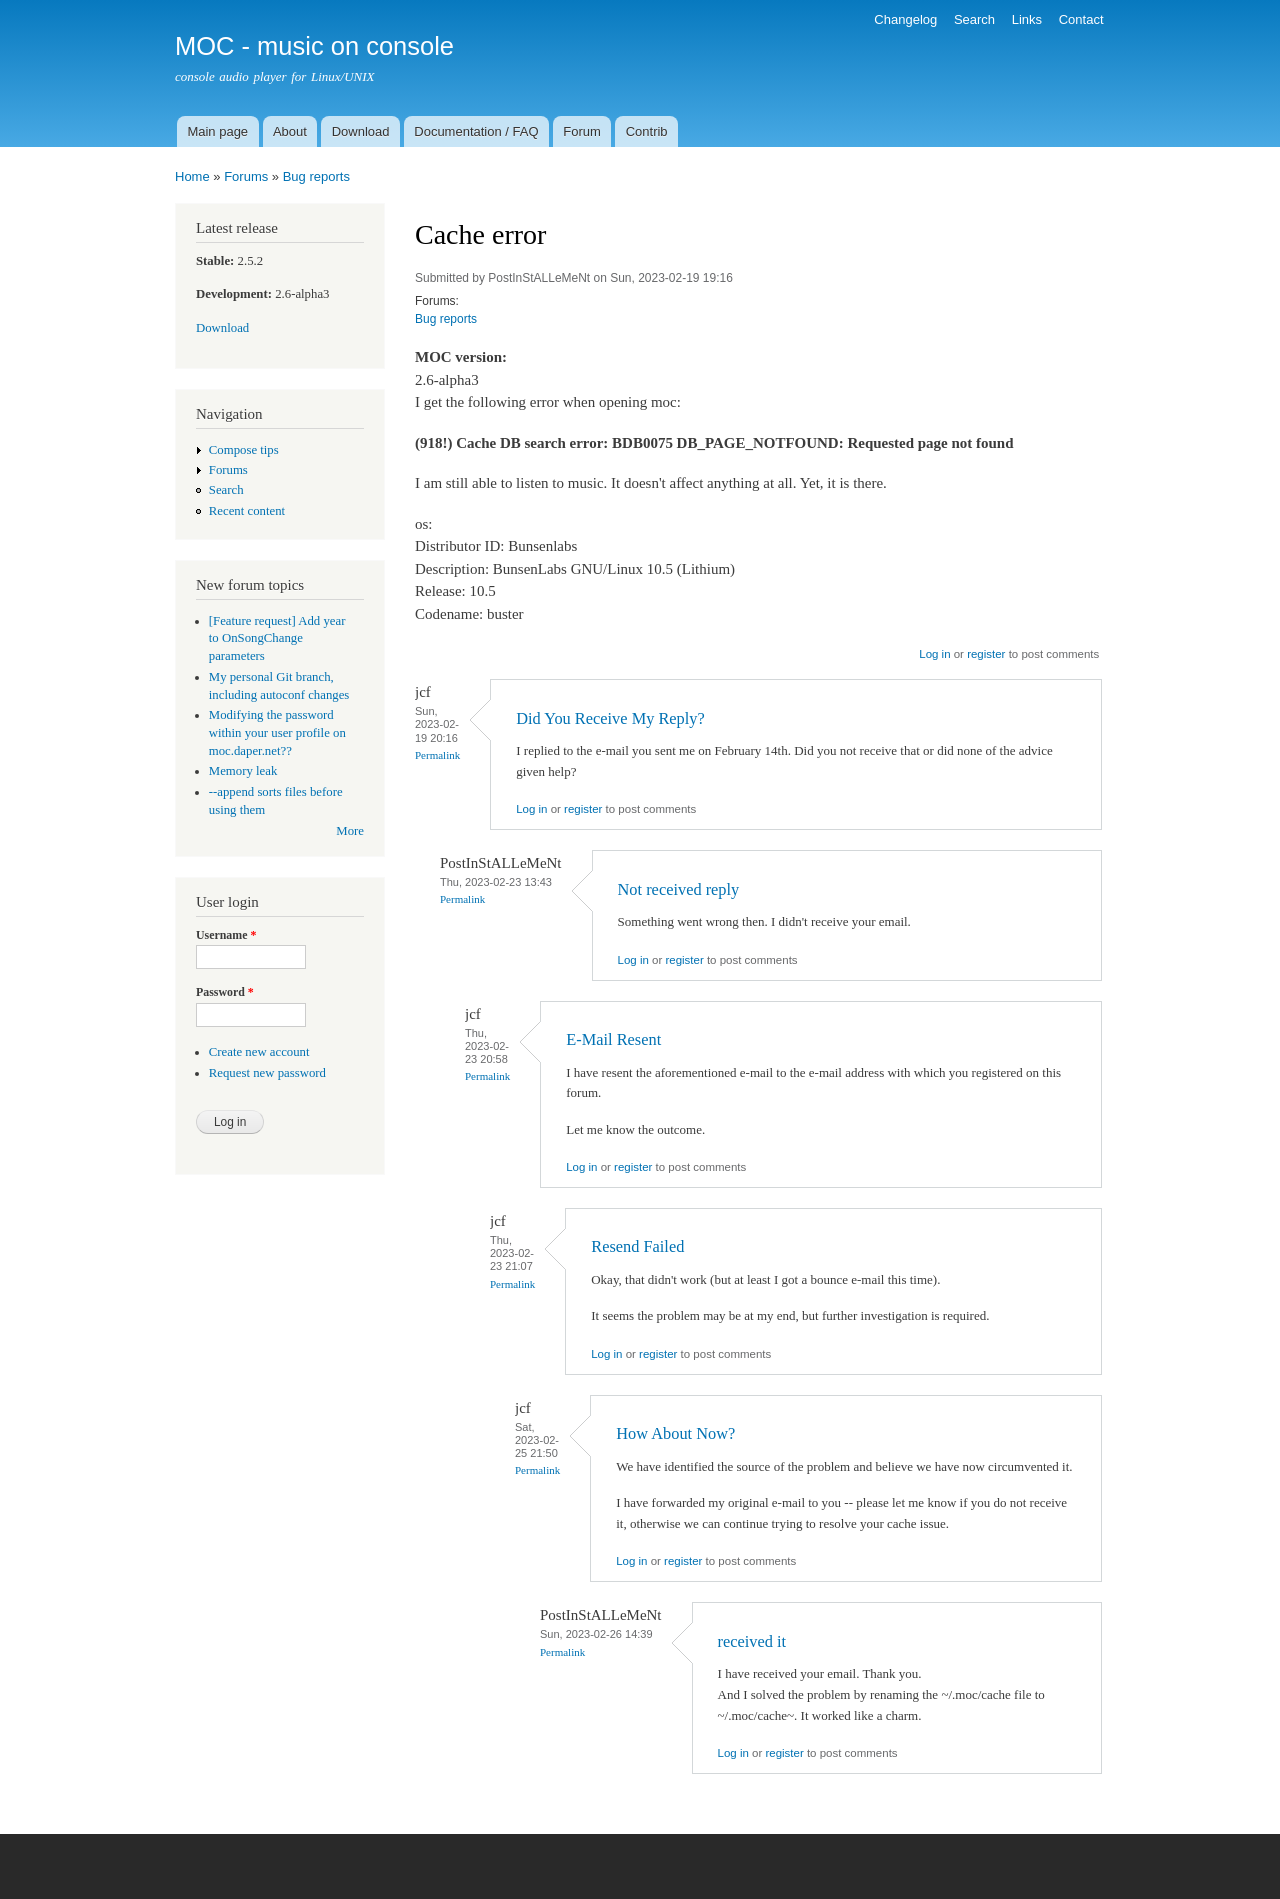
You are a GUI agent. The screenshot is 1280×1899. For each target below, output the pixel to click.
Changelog (905, 19)
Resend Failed (637, 1246)
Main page (217, 131)
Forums (246, 176)
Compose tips (244, 450)
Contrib (647, 131)
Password (225, 992)
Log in (934, 654)
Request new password (267, 1073)
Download (361, 131)
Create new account (259, 1052)
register (986, 654)
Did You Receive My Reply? (610, 718)
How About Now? (675, 1433)
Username (226, 935)
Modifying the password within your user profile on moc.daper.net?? (277, 733)
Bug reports (316, 176)
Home (192, 176)
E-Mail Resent (613, 1039)
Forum (582, 131)
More (350, 831)
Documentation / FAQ (476, 131)
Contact (1081, 19)
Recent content (247, 511)
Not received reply (679, 889)
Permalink (437, 755)
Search (974, 19)
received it (752, 1641)
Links (1027, 19)
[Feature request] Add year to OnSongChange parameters (277, 639)
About (290, 131)
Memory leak (243, 771)
